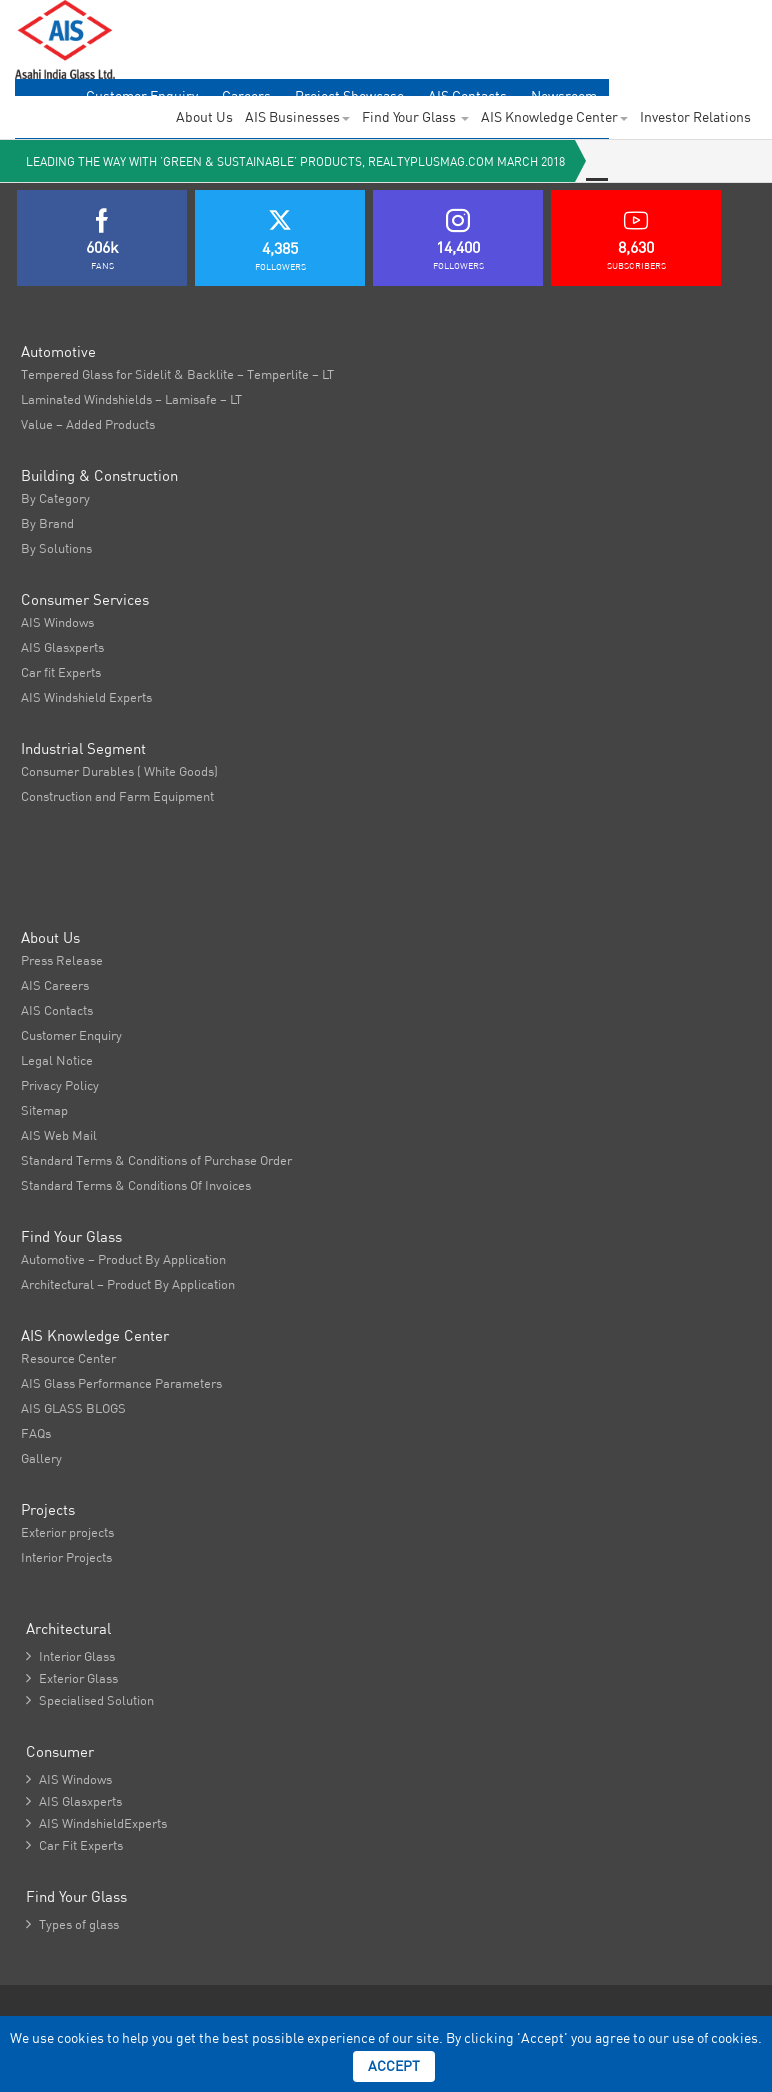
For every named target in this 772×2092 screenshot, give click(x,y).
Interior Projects (66, 1557)
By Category (55, 498)
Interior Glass (70, 1656)
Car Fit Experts (74, 1845)
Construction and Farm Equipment (117, 796)
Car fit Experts (61, 672)
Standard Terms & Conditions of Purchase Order (156, 1160)
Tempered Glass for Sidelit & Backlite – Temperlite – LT (177, 374)
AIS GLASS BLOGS (73, 1408)
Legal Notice (57, 1060)
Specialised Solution (90, 1700)
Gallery (41, 1458)
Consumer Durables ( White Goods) (119, 771)
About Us (204, 117)
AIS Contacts (57, 1010)
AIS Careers (55, 985)
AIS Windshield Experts (86, 697)
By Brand (47, 523)
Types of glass (72, 1924)
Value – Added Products (88, 424)
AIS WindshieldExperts (96, 1823)
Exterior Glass (72, 1678)
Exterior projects (67, 1532)
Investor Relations (695, 117)
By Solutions (56, 548)
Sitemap (44, 1110)
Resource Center (68, 1358)
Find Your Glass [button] (415, 117)
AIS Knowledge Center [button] (554, 117)
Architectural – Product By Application (128, 1284)
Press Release (62, 960)
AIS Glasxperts (62, 647)
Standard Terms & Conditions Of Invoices (136, 1185)
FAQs (36, 1433)
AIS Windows (57, 622)
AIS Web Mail (59, 1135)
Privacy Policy (60, 1085)
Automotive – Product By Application (123, 1259)
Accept (394, 2066)
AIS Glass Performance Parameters (121, 1383)
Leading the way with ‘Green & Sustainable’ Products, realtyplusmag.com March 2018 (295, 161)
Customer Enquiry (71, 1035)
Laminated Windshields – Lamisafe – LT (131, 399)
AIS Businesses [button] (297, 117)
